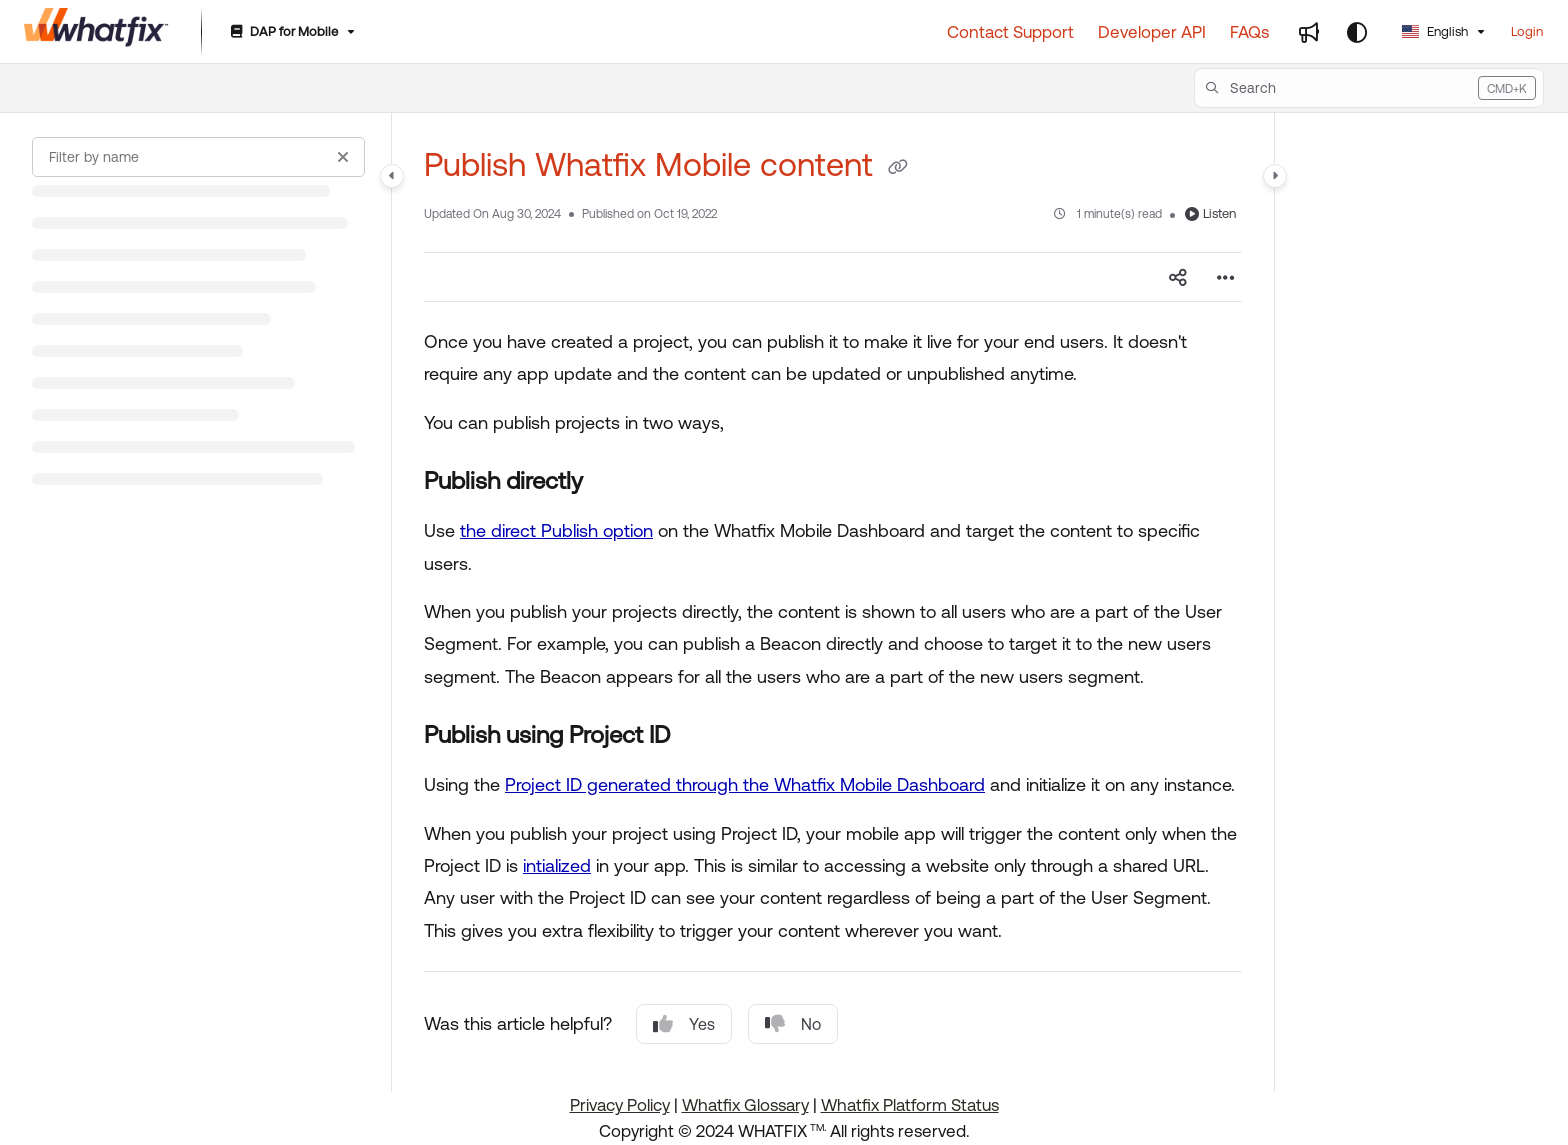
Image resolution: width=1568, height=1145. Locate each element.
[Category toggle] (392, 176)
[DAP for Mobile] (291, 32)
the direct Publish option (556, 530)
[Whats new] (1309, 32)
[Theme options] (1357, 32)
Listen (1210, 213)
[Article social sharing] (1178, 277)
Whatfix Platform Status (910, 1105)
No (793, 1024)
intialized (557, 865)
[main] (833, 602)
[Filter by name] (198, 157)
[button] (1369, 88)
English (1435, 31)
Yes (684, 1024)
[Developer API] (1152, 32)
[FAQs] (1249, 32)
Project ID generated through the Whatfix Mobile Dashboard (745, 784)
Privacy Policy (620, 1105)
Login (1527, 31)
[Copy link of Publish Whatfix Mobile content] (898, 168)
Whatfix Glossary (745, 1105)
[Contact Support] (1010, 32)
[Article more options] (1226, 277)
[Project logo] (96, 32)
